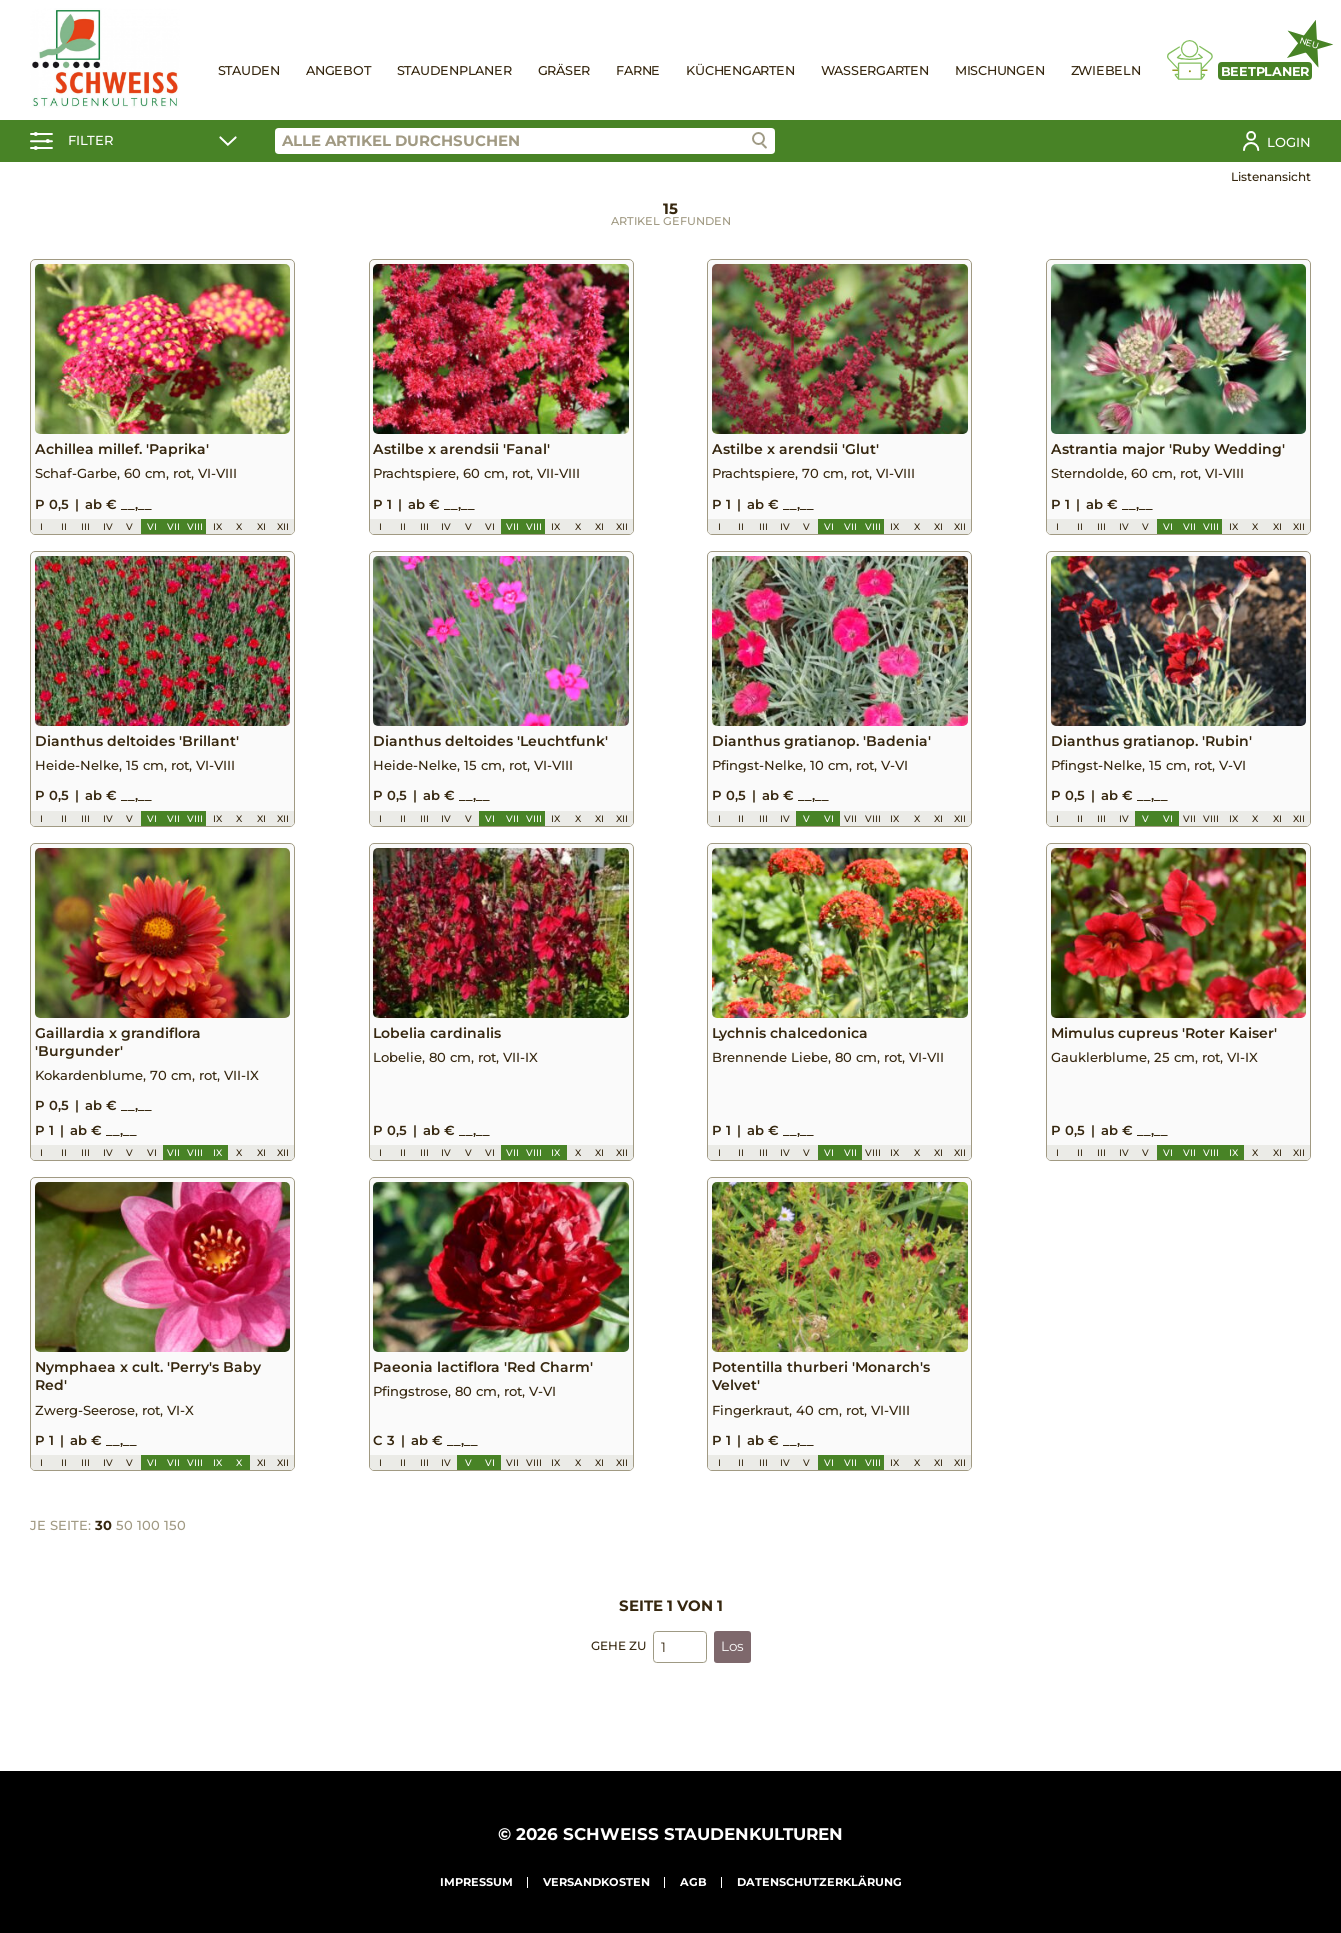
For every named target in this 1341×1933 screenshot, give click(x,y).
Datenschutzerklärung (819, 1882)
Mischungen (1000, 70)
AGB (693, 1882)
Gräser (564, 70)
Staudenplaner (454, 70)
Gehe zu (618, 1663)
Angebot (338, 70)
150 (175, 1543)
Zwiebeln (1106, 70)
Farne (638, 70)
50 (124, 1543)
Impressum (476, 1882)
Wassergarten (875, 70)
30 (103, 1543)
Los (732, 1664)
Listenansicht (1271, 176)
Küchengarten (740, 70)
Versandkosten (596, 1882)
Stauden (249, 70)
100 (148, 1543)
